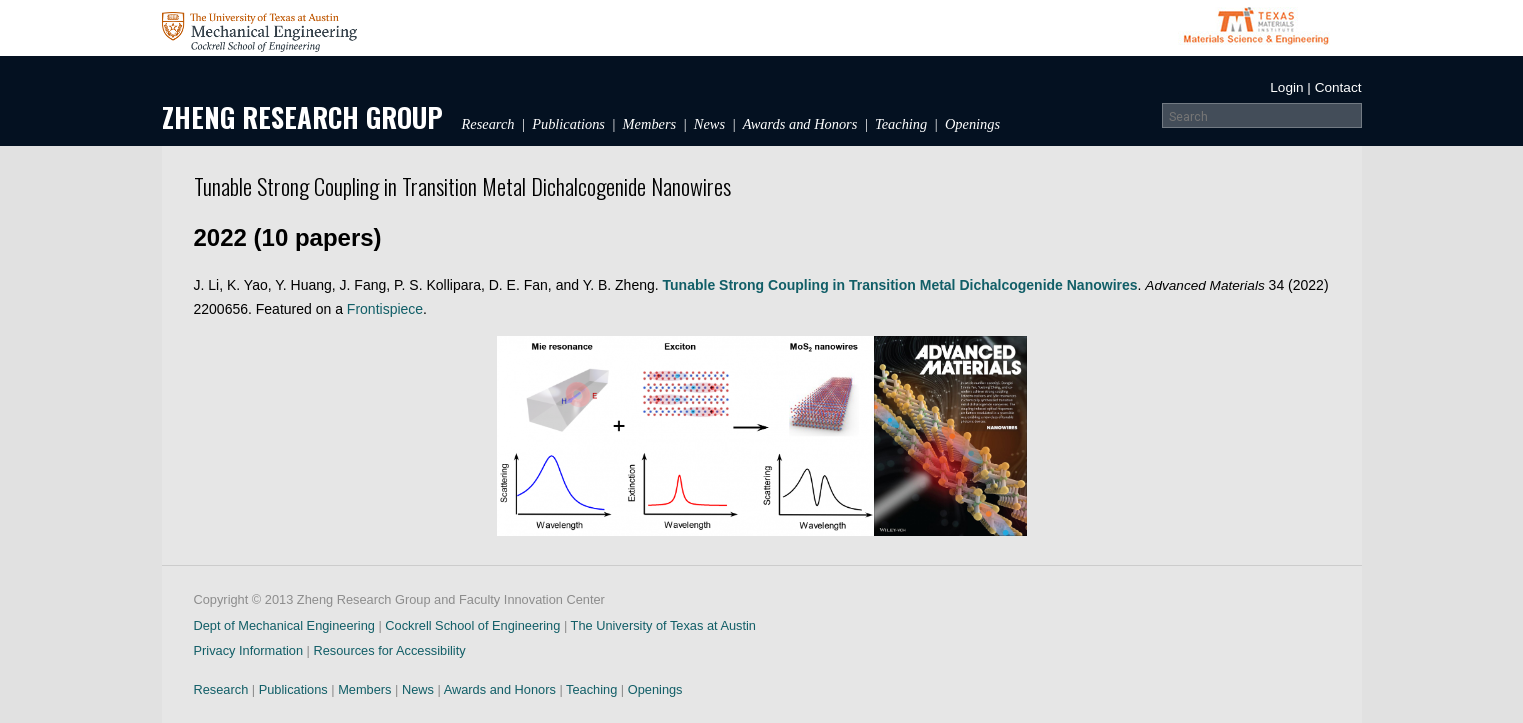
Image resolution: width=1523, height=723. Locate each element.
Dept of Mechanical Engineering (284, 625)
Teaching (901, 124)
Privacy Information (249, 650)
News (709, 124)
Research (488, 124)
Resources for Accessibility (389, 650)
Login (1286, 87)
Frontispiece (385, 309)
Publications (568, 124)
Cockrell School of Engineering (472, 625)
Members (650, 124)
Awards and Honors (800, 124)
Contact (1338, 87)
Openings (972, 124)
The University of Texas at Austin (663, 625)
